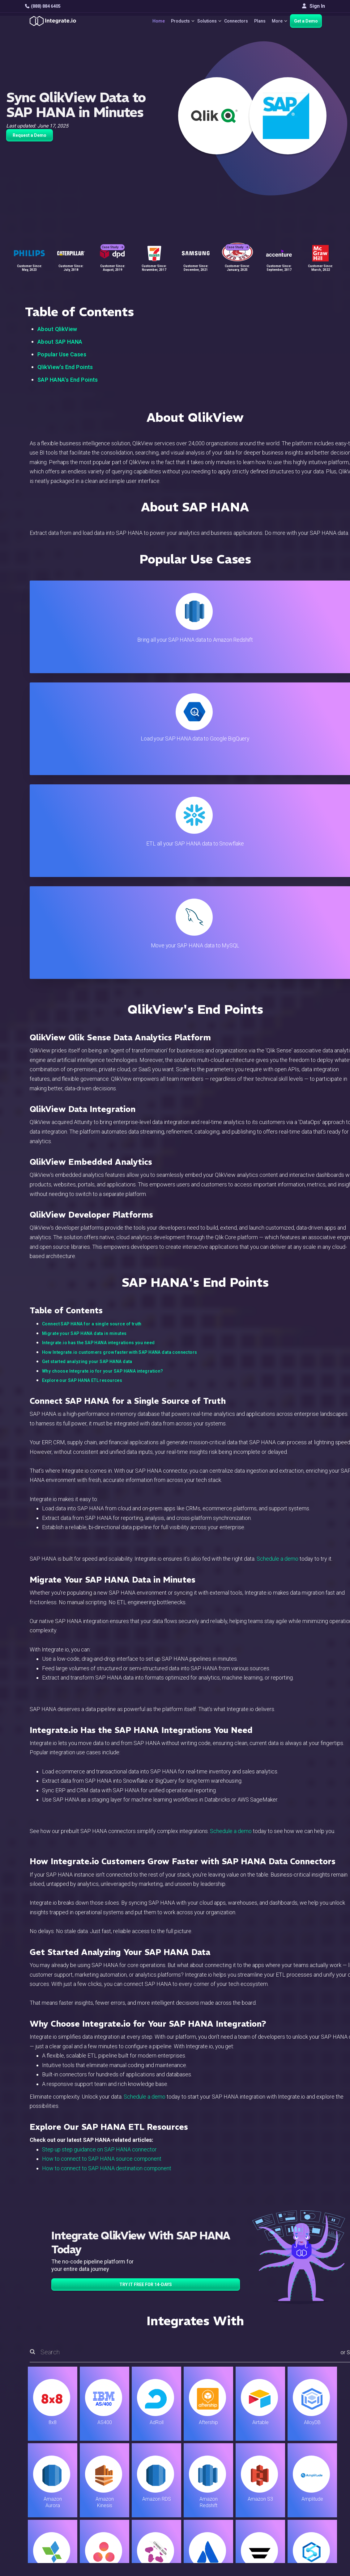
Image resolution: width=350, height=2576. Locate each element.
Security (203, 2490)
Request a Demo (29, 135)
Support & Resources (218, 2457)
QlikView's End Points (65, 367)
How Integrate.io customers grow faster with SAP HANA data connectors (119, 1046)
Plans (256, 21)
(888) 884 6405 (43, 6)
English (299, 2504)
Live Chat (205, 2448)
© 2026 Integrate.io (44, 2545)
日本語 (298, 2512)
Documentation (211, 2473)
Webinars (301, 2457)
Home (146, 21)
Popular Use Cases (61, 354)
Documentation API (216, 2482)
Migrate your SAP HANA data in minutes (84, 1027)
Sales (109, 2482)
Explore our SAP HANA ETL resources (82, 1074)
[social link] (28, 2488)
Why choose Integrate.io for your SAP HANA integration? (102, 1065)
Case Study (112, 238)
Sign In (313, 6)
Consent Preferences (218, 2523)
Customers (303, 2440)
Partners (300, 2473)
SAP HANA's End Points (67, 379)
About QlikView (57, 329)
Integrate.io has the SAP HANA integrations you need (98, 1036)
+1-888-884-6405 (50, 2474)
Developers (115, 2498)
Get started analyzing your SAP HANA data (87, 1055)
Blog (200, 2440)
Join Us (299, 2482)
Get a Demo (306, 21)
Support (111, 2490)
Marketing (114, 2473)
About (297, 2465)
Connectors (232, 21)
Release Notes (119, 2507)
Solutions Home (120, 2440)
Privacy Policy (210, 2507)
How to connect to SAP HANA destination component (106, 1862)
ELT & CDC (114, 2457)
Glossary (204, 2515)
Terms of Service (308, 2545)
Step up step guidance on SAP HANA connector (99, 1843)
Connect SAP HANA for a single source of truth (92, 1018)
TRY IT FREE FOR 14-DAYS (145, 1978)
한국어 (298, 2521)
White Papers (305, 2448)
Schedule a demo (277, 1253)
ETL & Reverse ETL (124, 2448)
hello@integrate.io (51, 2456)
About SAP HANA (60, 341)
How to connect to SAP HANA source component (101, 1853)
